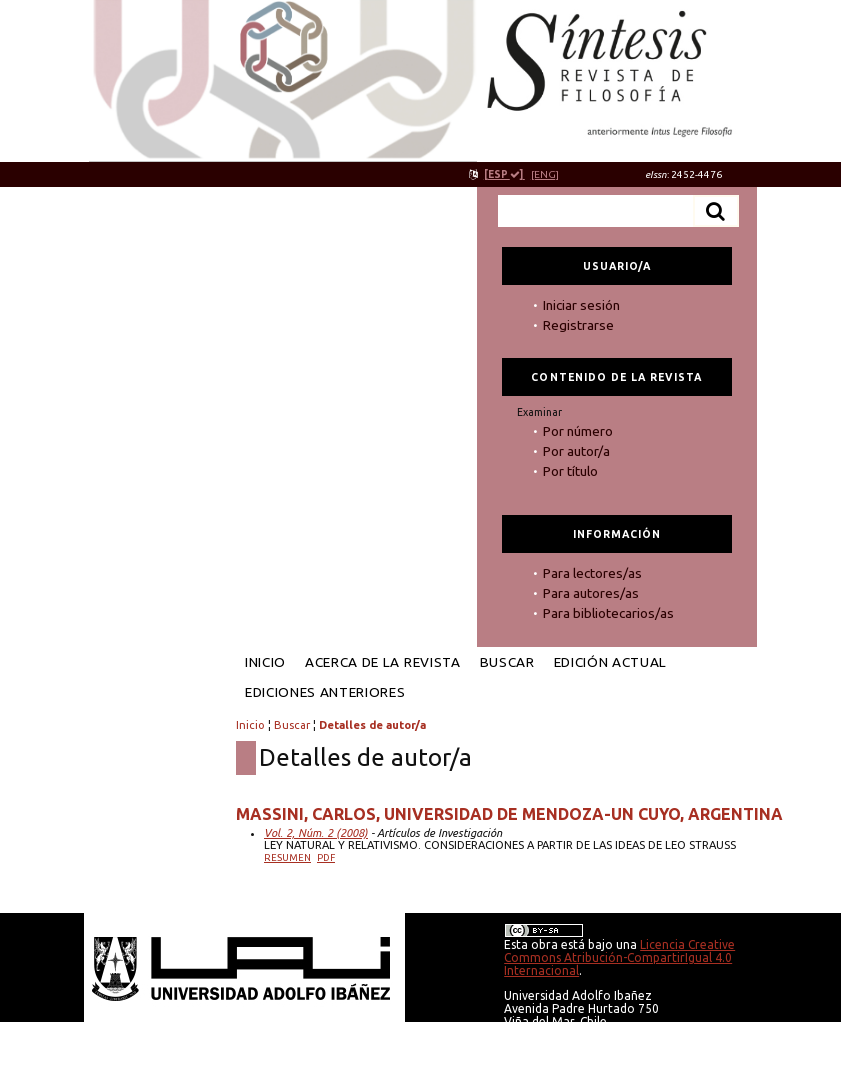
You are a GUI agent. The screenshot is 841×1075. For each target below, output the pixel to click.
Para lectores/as (592, 573)
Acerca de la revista (383, 662)
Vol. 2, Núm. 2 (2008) (316, 833)
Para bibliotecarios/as (608, 613)
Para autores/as (591, 593)
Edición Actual (610, 662)
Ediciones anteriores (325, 692)
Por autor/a (576, 451)
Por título (570, 471)
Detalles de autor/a (372, 725)
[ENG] (545, 174)
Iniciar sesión (581, 305)
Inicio (265, 662)
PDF (326, 857)
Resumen (287, 857)
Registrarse (578, 325)
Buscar (507, 662)
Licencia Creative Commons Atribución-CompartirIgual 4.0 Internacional (619, 957)
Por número (578, 431)
